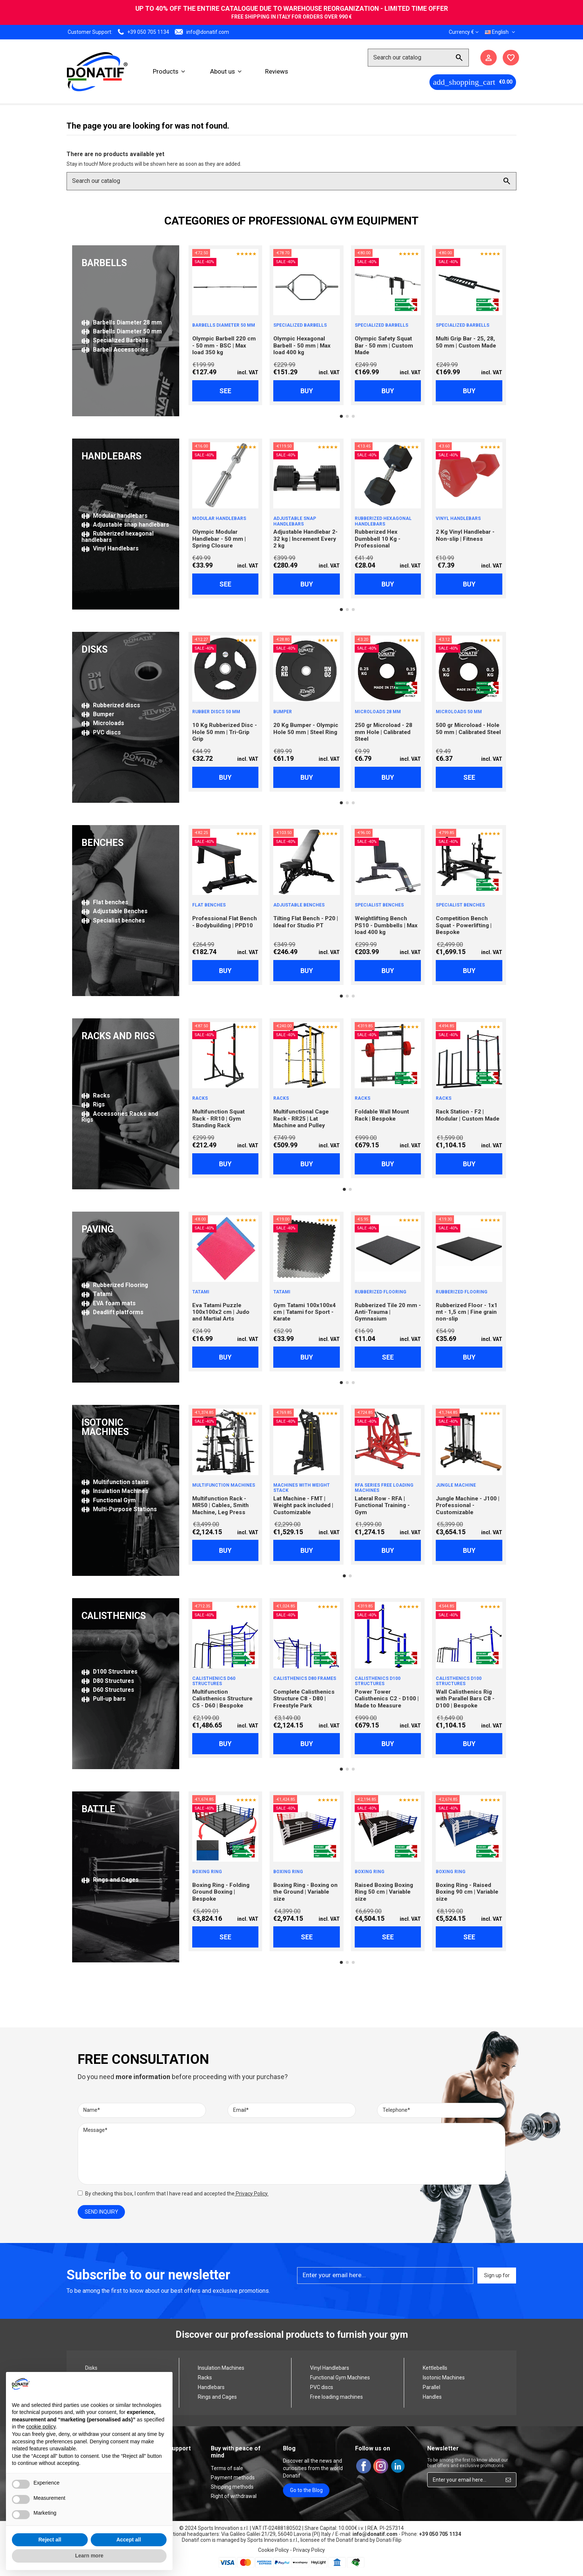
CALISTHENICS (113, 1615)
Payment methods (233, 2477)
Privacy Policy (251, 2194)
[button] (169, 71)
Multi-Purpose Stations (119, 1509)
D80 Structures (107, 1680)
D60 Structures (107, 1689)
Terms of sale (227, 2468)
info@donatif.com (207, 32)
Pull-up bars (103, 1698)
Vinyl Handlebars (110, 548)
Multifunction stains (115, 1482)
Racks (95, 1095)
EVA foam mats (108, 1303)
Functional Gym (108, 1500)
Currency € (464, 32)
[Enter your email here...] (464, 2480)
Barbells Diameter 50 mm (121, 331)
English (500, 32)
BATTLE (98, 1809)
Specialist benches (113, 920)
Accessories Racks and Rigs (119, 1116)
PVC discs (101, 732)
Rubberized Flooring (114, 1285)
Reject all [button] (49, 2540)
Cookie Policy (273, 2550)
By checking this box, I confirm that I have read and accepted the (176, 2194)
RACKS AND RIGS (118, 1036)
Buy (306, 391)
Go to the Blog (306, 2490)
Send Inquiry (101, 2212)
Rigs (93, 1104)
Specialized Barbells (114, 340)
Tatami (96, 1293)
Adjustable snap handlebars (125, 524)
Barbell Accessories (114, 349)
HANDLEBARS (111, 456)
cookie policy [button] (40, 2427)
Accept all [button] (128, 2540)
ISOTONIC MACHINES (105, 1427)
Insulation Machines (114, 1490)
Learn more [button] (89, 2556)
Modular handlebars (114, 515)
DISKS (94, 649)
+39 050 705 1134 (148, 32)
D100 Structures (109, 1671)
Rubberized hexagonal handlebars (117, 536)
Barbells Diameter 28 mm (121, 322)
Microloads (102, 723)
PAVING (97, 1229)
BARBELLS (104, 263)
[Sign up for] (508, 2480)
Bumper (97, 714)
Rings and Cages (110, 1879)
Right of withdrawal (234, 2496)
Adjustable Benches (114, 911)
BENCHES (102, 842)
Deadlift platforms (112, 1312)
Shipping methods (232, 2487)
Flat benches (104, 902)
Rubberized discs (110, 705)
